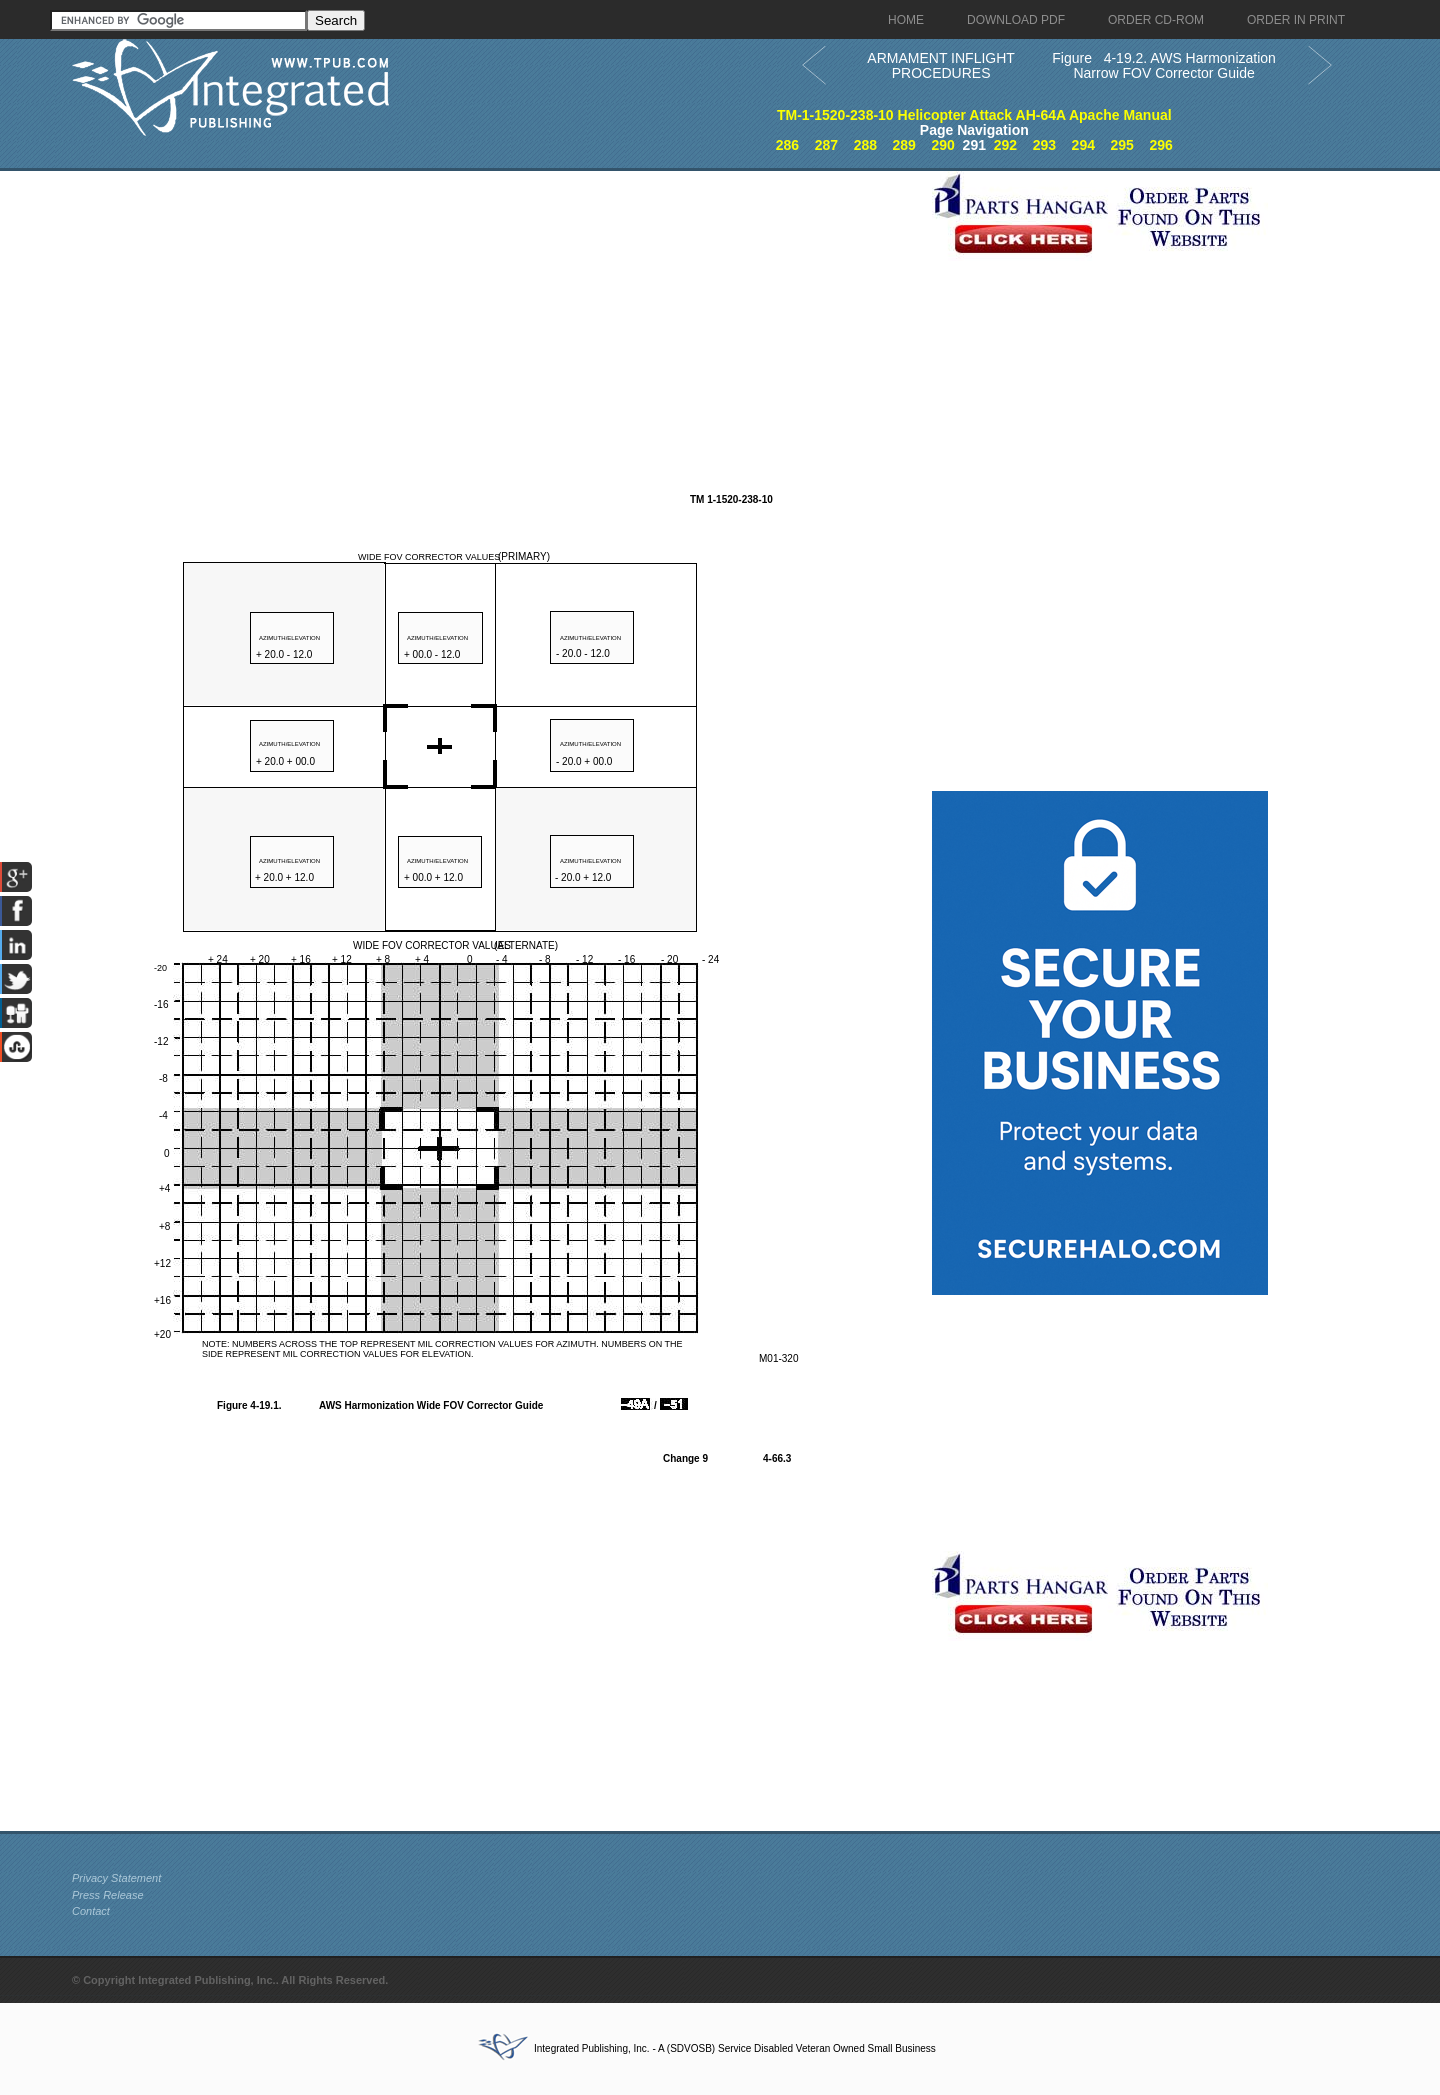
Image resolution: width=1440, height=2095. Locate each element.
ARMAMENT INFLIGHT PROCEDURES (941, 65)
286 (787, 145)
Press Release (108, 1895)
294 (1083, 145)
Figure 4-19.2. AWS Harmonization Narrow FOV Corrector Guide (1164, 65)
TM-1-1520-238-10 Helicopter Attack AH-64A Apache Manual (974, 115)
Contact (91, 1911)
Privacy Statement (116, 1878)
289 (904, 145)
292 (1005, 145)
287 (826, 145)
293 (1044, 145)
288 (865, 145)
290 (942, 145)
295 (1122, 145)
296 (1160, 145)
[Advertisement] (497, 311)
